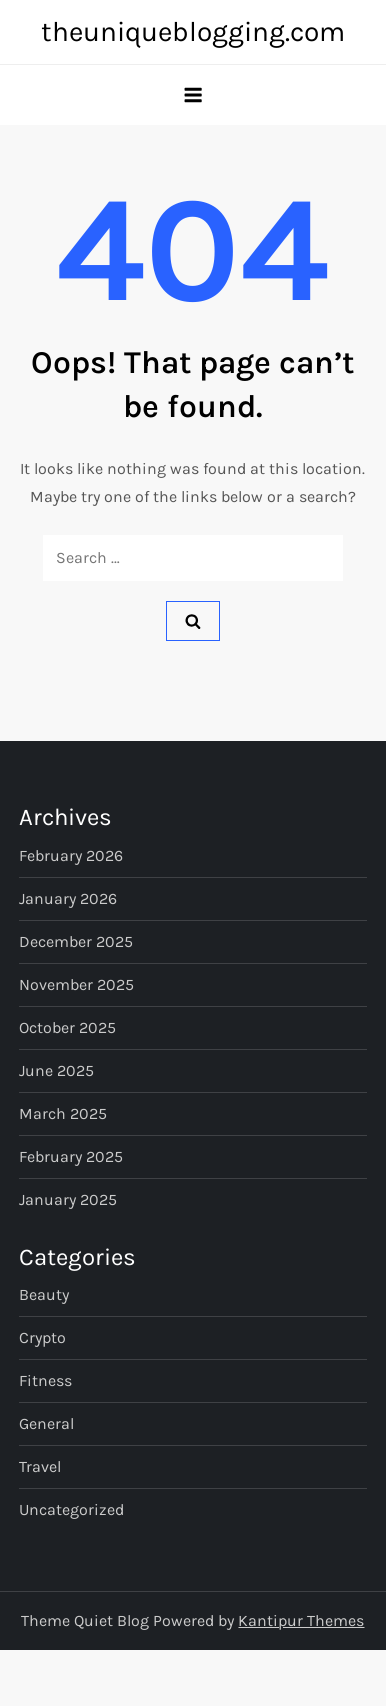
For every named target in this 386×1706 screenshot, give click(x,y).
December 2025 (76, 941)
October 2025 (67, 1027)
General (46, 1423)
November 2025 (76, 984)
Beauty (44, 1294)
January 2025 (68, 1199)
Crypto (42, 1337)
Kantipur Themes (301, 1620)
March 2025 (63, 1113)
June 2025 (56, 1070)
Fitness (45, 1380)
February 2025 (71, 1156)
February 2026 (71, 855)
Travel (40, 1466)
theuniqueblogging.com (193, 31)
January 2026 (68, 898)
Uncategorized (71, 1509)
